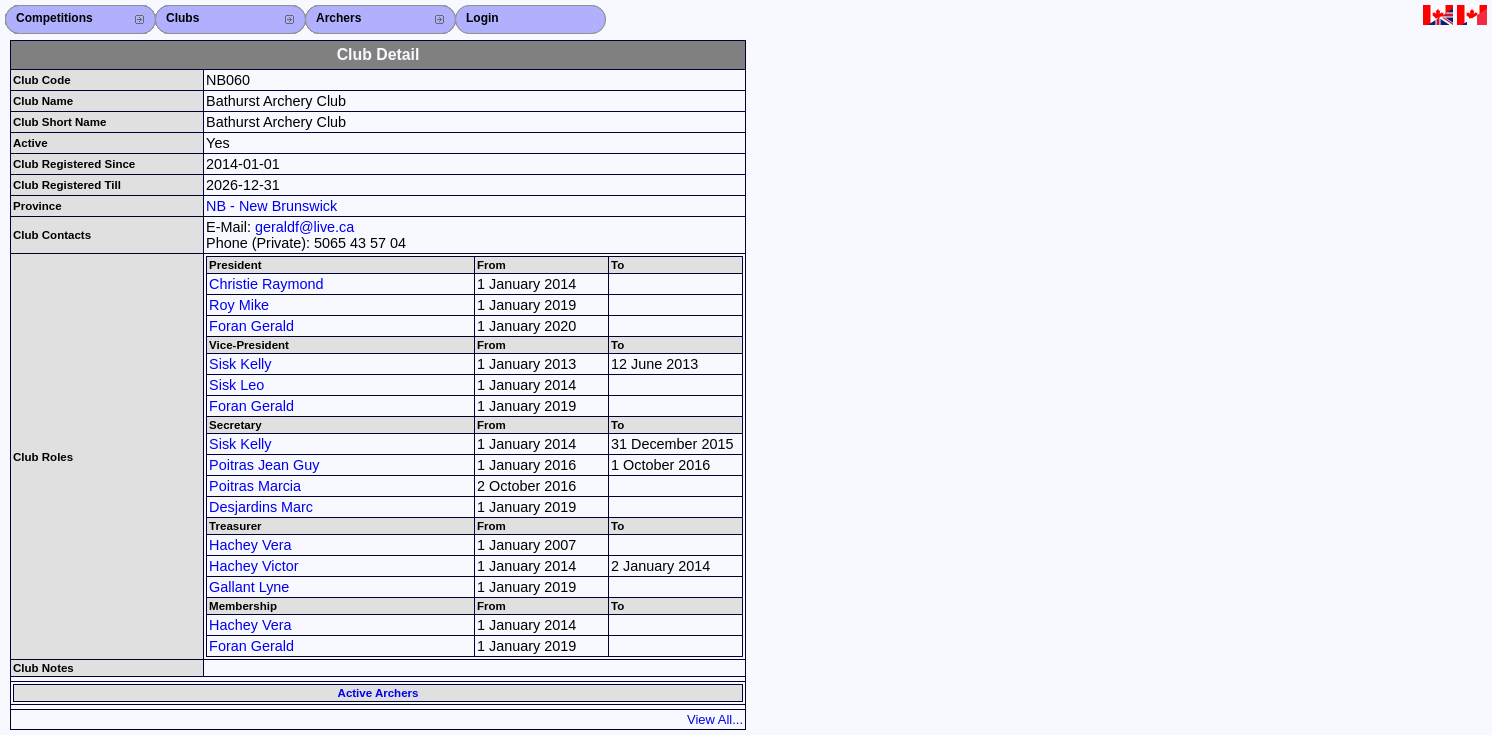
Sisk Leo (236, 385)
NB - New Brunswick (271, 206)
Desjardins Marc (261, 507)
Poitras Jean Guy (264, 465)
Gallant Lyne (249, 587)
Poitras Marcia (255, 486)
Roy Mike (239, 305)
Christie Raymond (266, 284)
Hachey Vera (250, 545)
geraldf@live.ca (304, 227)
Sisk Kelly (240, 364)
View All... (715, 719)
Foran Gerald (251, 326)
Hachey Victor (253, 566)
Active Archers (378, 693)
